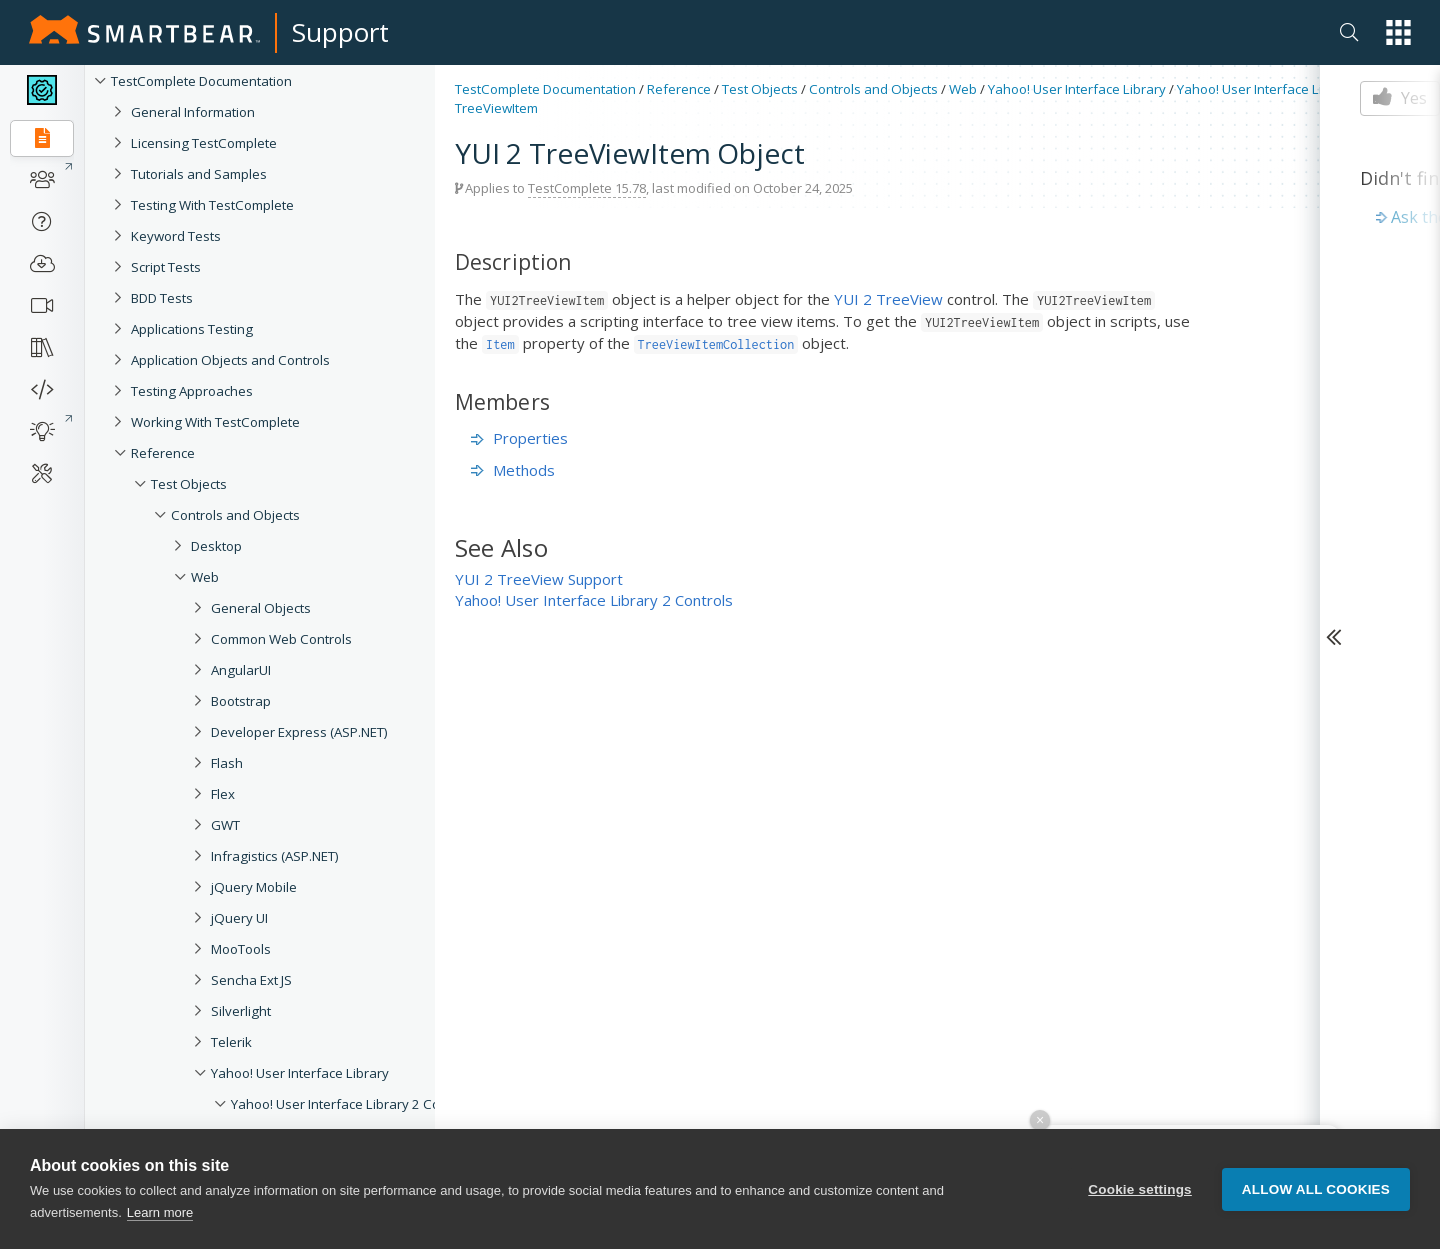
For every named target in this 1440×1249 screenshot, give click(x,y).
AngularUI (241, 670)
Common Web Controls (281, 639)
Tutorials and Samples (199, 174)
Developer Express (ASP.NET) (299, 732)
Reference (163, 453)
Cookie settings (1140, 1189)
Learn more (160, 1212)
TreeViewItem (496, 108)
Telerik (231, 1042)
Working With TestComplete (215, 422)
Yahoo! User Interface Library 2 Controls (353, 1104)
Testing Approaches (192, 391)
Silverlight (241, 1011)
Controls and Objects (235, 515)
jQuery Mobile (254, 887)
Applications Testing (192, 329)
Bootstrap (241, 701)
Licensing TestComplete (204, 143)
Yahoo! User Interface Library (300, 1073)
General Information (193, 112)
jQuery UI (239, 918)
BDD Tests (162, 298)
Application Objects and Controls (230, 360)
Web (205, 577)
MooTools (241, 949)
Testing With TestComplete (212, 205)
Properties (519, 438)
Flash (227, 763)
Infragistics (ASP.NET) (275, 856)
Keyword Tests (176, 236)
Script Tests (166, 267)
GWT (225, 825)
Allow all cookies (1316, 1189)
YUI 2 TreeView (888, 299)
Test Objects (189, 484)
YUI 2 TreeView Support (539, 579)
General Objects (261, 608)
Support (340, 32)
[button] (1398, 32)
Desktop (216, 546)
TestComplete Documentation (201, 81)
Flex (223, 794)
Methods (513, 470)
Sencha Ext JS (251, 980)
